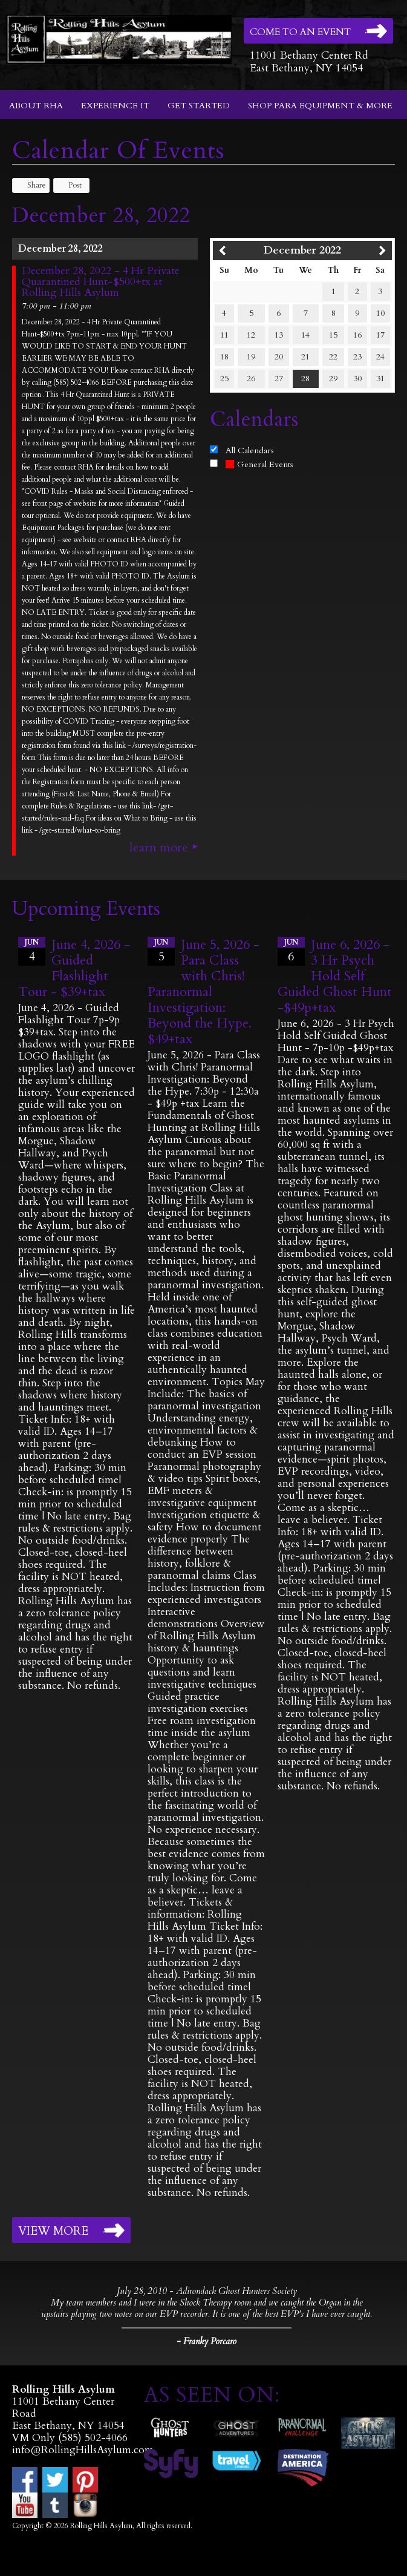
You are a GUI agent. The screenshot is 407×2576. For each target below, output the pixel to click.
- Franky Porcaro (206, 2341)
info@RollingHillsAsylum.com (83, 2450)
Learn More (158, 848)
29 (333, 378)
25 (224, 378)
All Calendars (250, 450)
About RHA (36, 105)
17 (380, 335)
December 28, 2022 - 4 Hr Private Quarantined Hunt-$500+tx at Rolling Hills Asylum (101, 282)
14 (305, 335)
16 (357, 335)
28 (305, 378)
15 (333, 335)
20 (279, 356)
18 (224, 356)
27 (279, 378)
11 (224, 335)
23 (357, 356)
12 (251, 335)
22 (333, 356)
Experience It (115, 105)
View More (53, 2231)
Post (69, 185)
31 (380, 378)
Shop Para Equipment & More (320, 105)
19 (251, 356)
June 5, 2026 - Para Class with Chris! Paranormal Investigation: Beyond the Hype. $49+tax (203, 992)
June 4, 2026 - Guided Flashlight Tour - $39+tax (74, 968)
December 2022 (302, 250)
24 (380, 356)
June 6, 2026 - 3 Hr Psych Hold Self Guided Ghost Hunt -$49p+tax (335, 976)
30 (357, 378)
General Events (259, 464)
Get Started (199, 105)
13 (279, 335)
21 (305, 356)
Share (31, 185)
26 (251, 378)
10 (380, 313)
